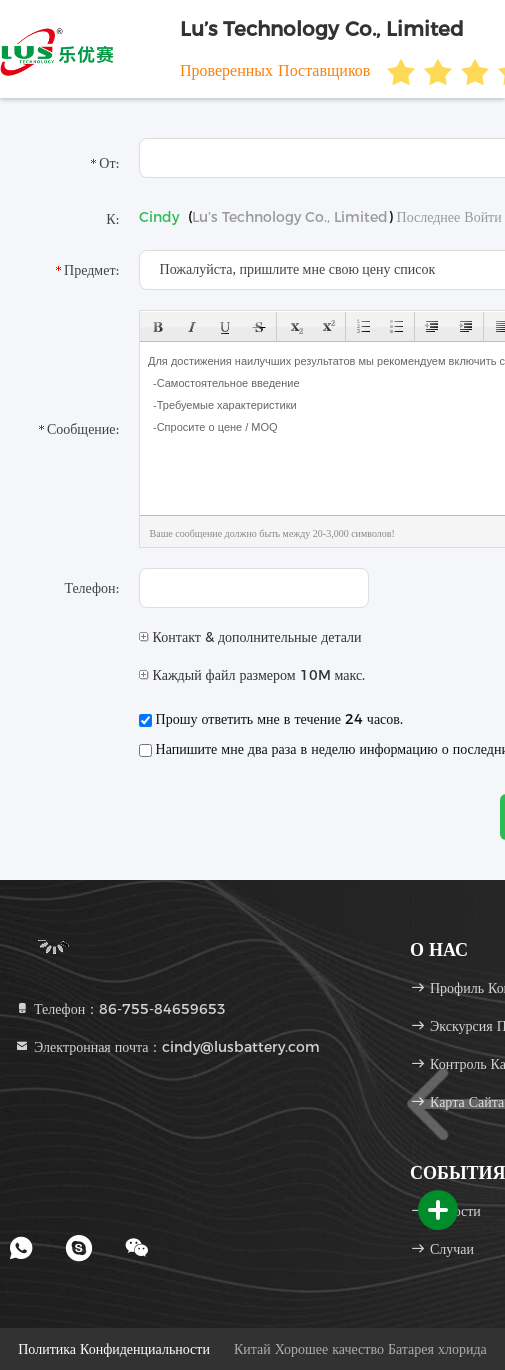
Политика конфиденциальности (114, 1349)
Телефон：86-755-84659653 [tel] (120, 1009)
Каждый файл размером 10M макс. (252, 675)
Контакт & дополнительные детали (250, 637)
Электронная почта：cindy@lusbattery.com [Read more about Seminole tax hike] (167, 1047)
